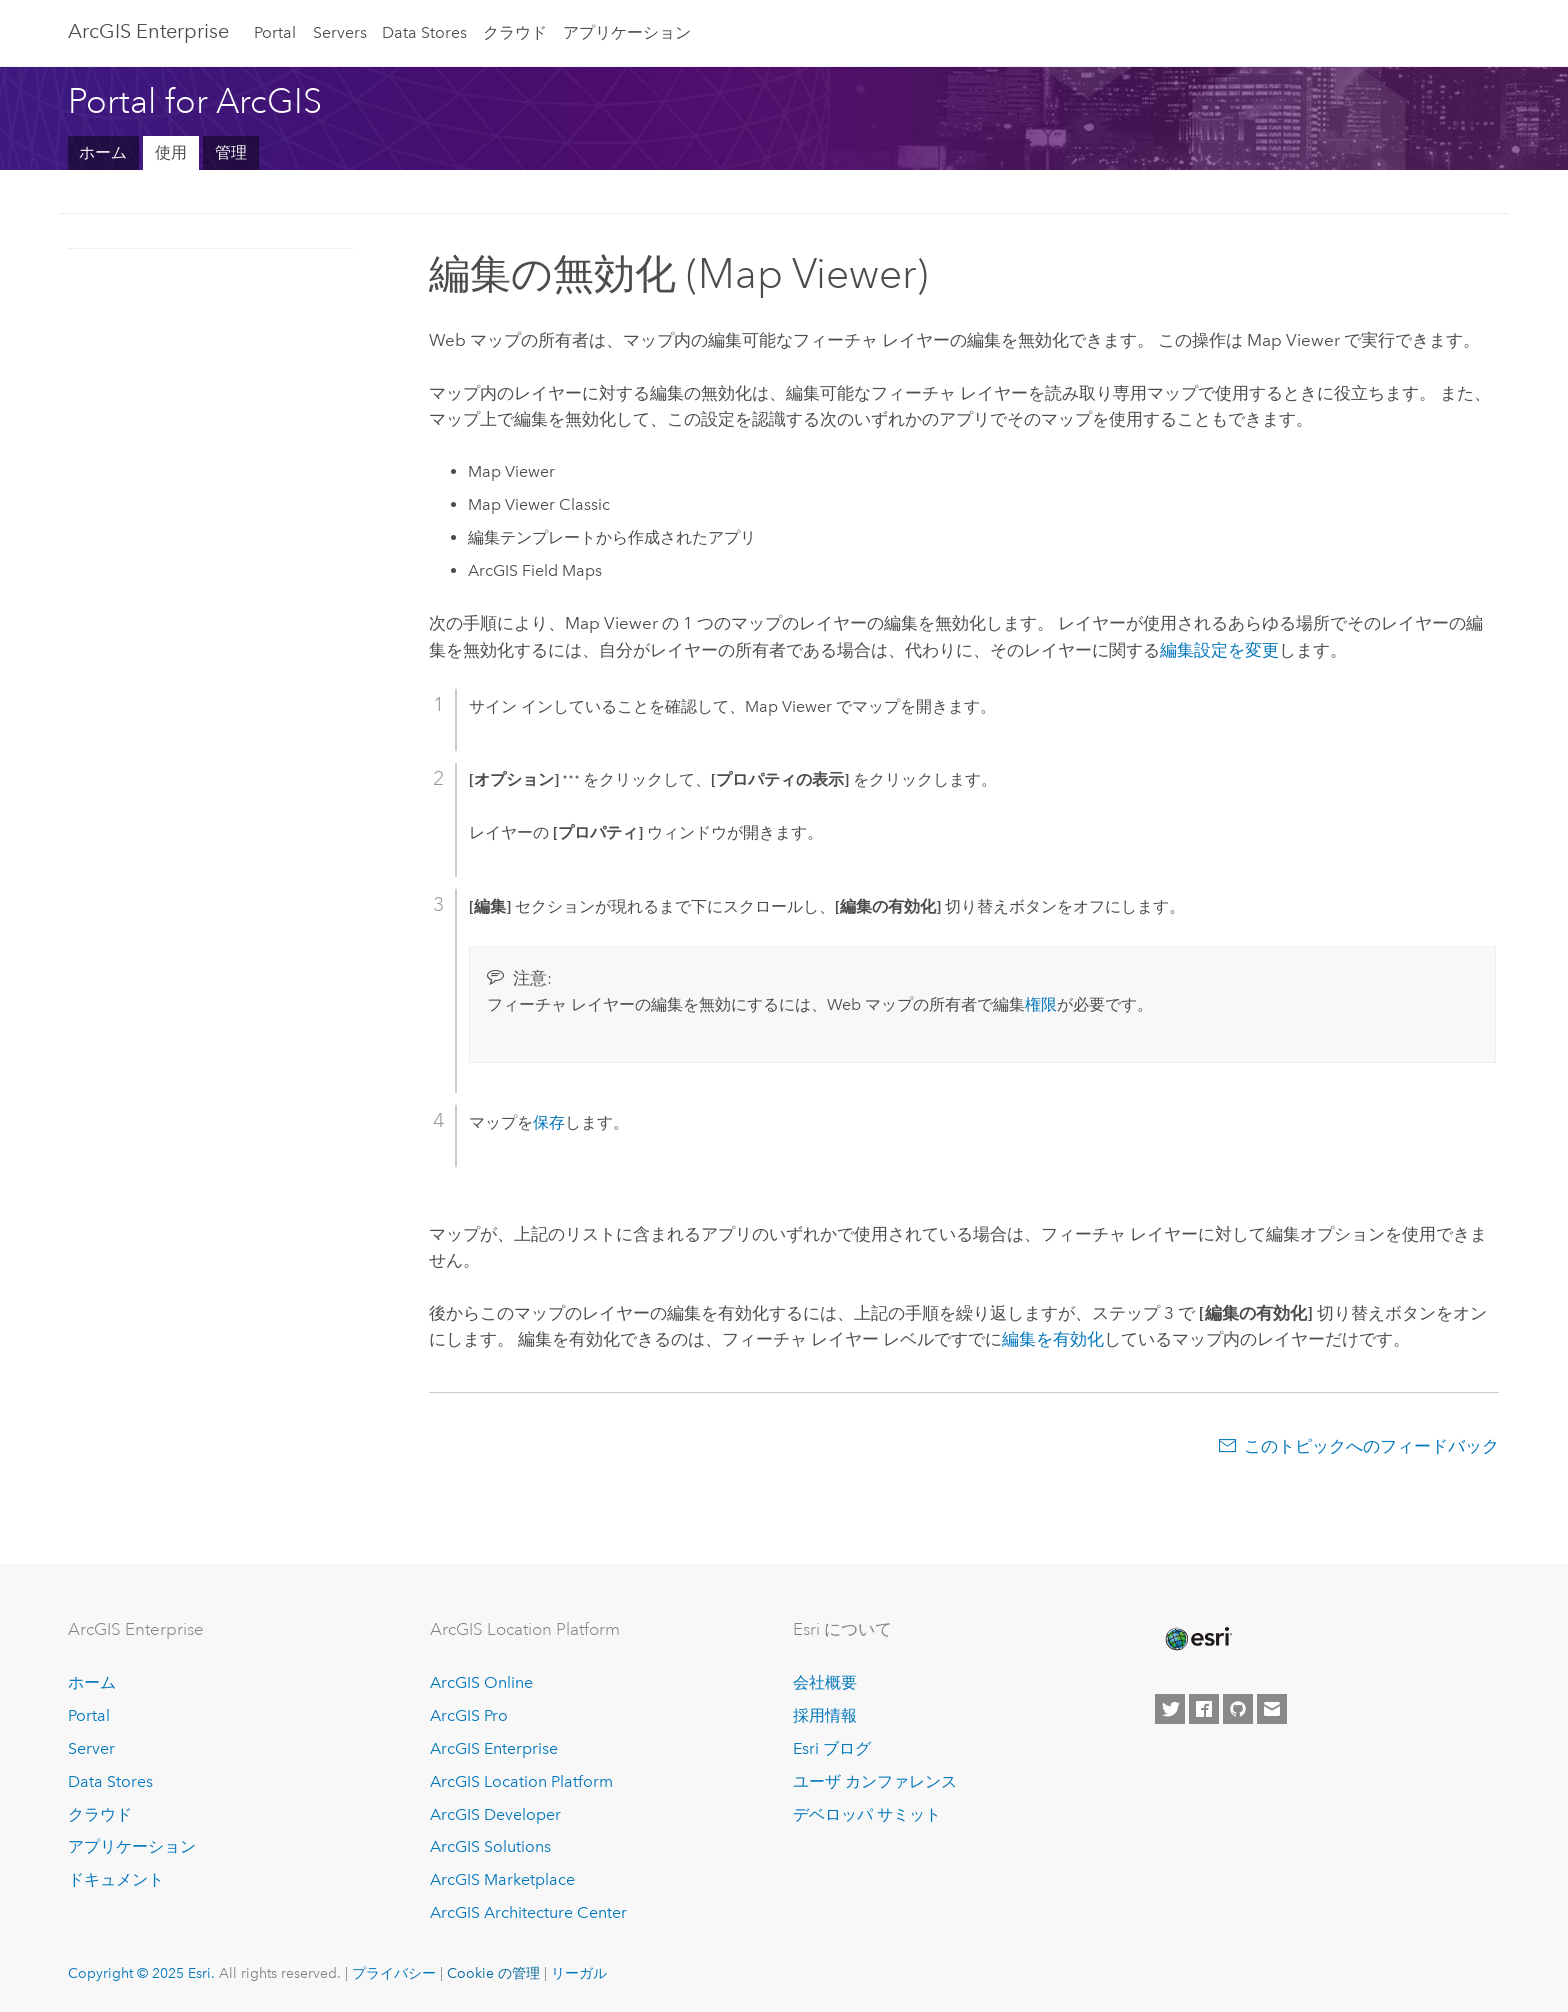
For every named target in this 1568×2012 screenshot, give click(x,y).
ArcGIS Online (481, 1682)
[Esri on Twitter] (1170, 1709)
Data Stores (424, 32)
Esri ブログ (832, 1748)
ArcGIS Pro (469, 1715)
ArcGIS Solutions (490, 1846)
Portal (275, 32)
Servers (340, 32)
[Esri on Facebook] (1204, 1709)
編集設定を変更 (1219, 650)
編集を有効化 (1053, 1339)
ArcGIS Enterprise (148, 31)
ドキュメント (116, 1879)
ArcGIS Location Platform (521, 1781)
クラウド (515, 32)
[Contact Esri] (1272, 1709)
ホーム (103, 152)
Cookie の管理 (493, 1973)
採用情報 (825, 1715)
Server (91, 1748)
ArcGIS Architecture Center (528, 1912)
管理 (231, 152)
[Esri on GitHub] (1238, 1709)
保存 (549, 1122)
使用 (171, 152)
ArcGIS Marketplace (502, 1879)
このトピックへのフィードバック (1371, 1446)
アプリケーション (627, 32)
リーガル (579, 1973)
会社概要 (825, 1682)
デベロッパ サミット (867, 1814)
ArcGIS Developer (495, 1814)
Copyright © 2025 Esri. (141, 1973)
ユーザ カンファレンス (875, 1781)
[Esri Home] (1197, 1639)
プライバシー (394, 1973)
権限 (1041, 1004)
